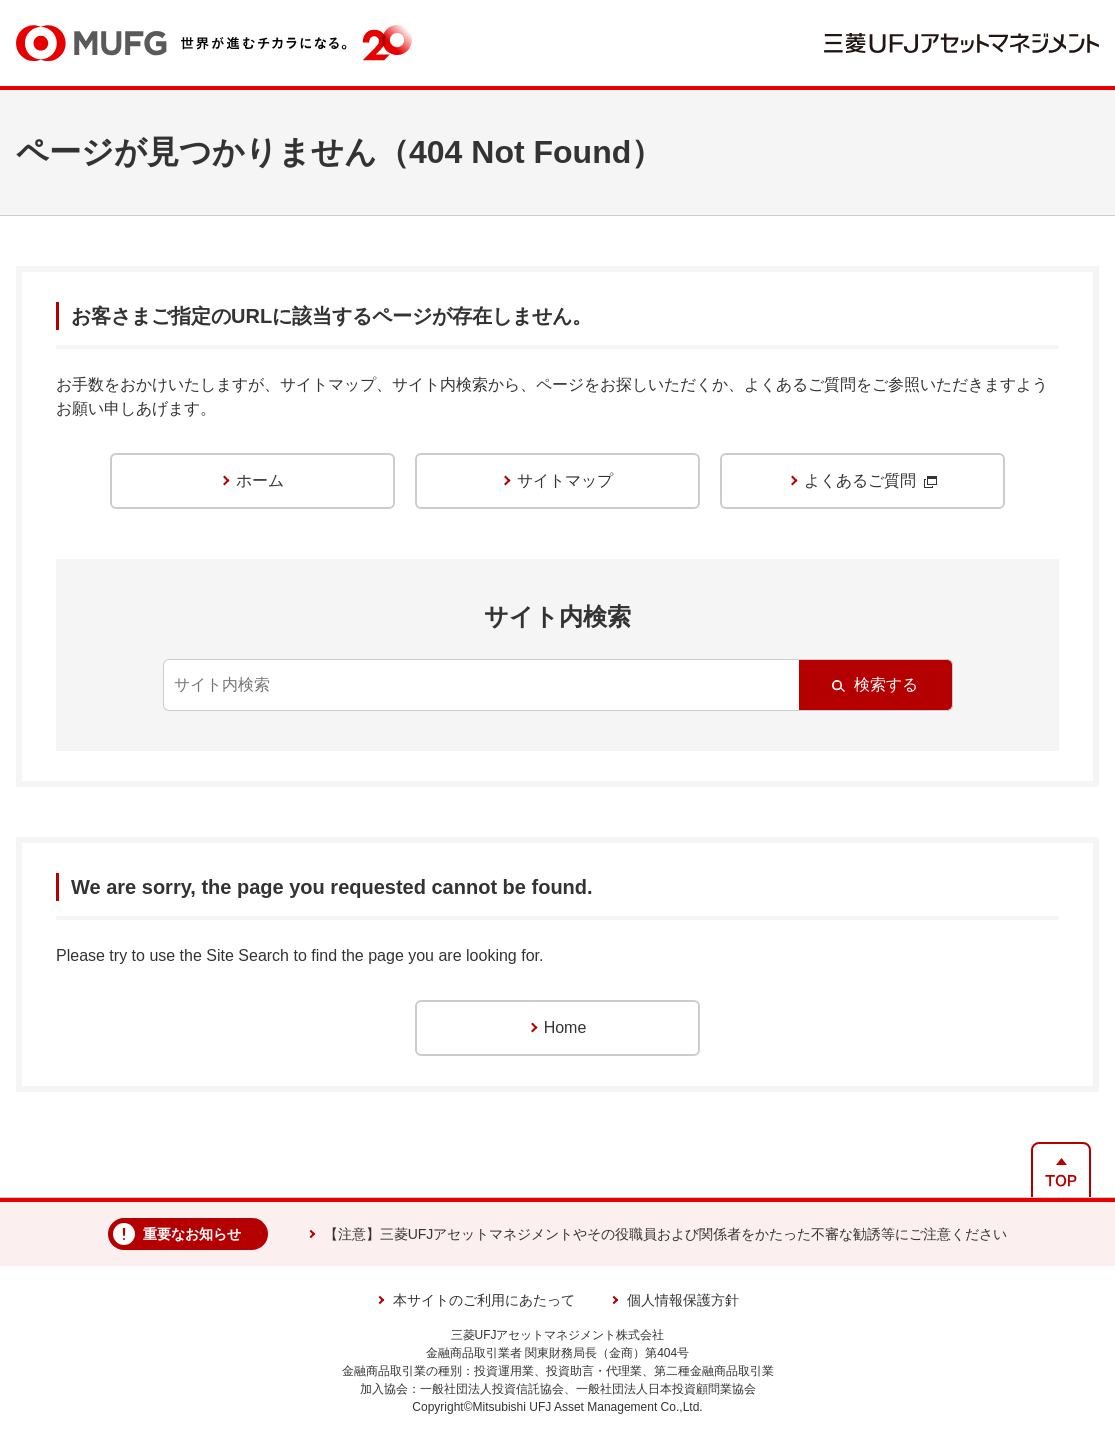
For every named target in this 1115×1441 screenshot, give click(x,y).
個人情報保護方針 (683, 1300)
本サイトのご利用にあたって (484, 1300)
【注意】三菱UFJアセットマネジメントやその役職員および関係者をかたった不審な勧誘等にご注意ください (666, 1234)
